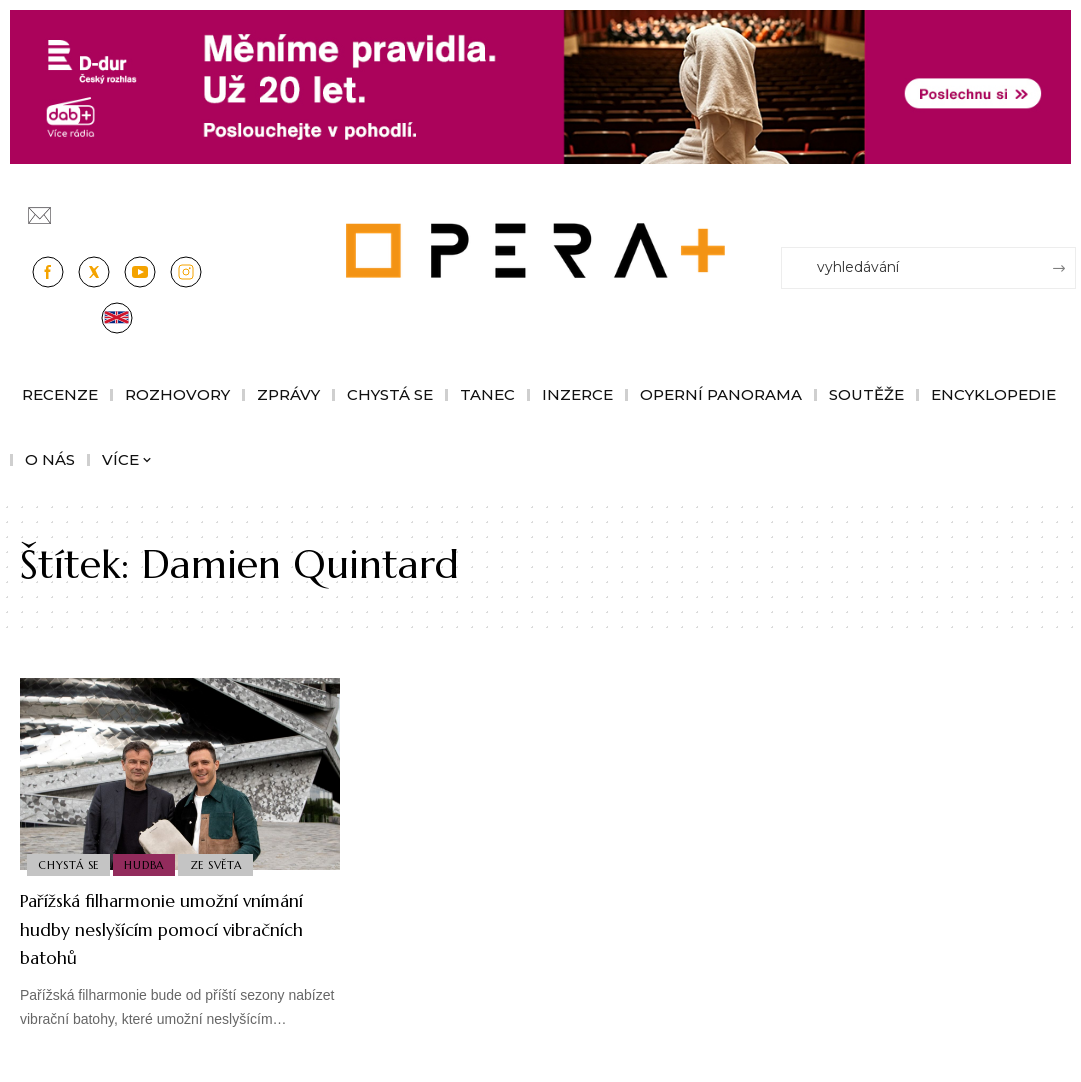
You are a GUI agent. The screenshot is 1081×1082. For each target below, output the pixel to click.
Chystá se (70, 863)
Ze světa (226, 863)
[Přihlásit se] (1065, 207)
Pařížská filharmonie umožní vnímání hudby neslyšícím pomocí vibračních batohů (163, 928)
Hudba (151, 863)
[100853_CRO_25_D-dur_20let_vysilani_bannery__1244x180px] (540, 85)
